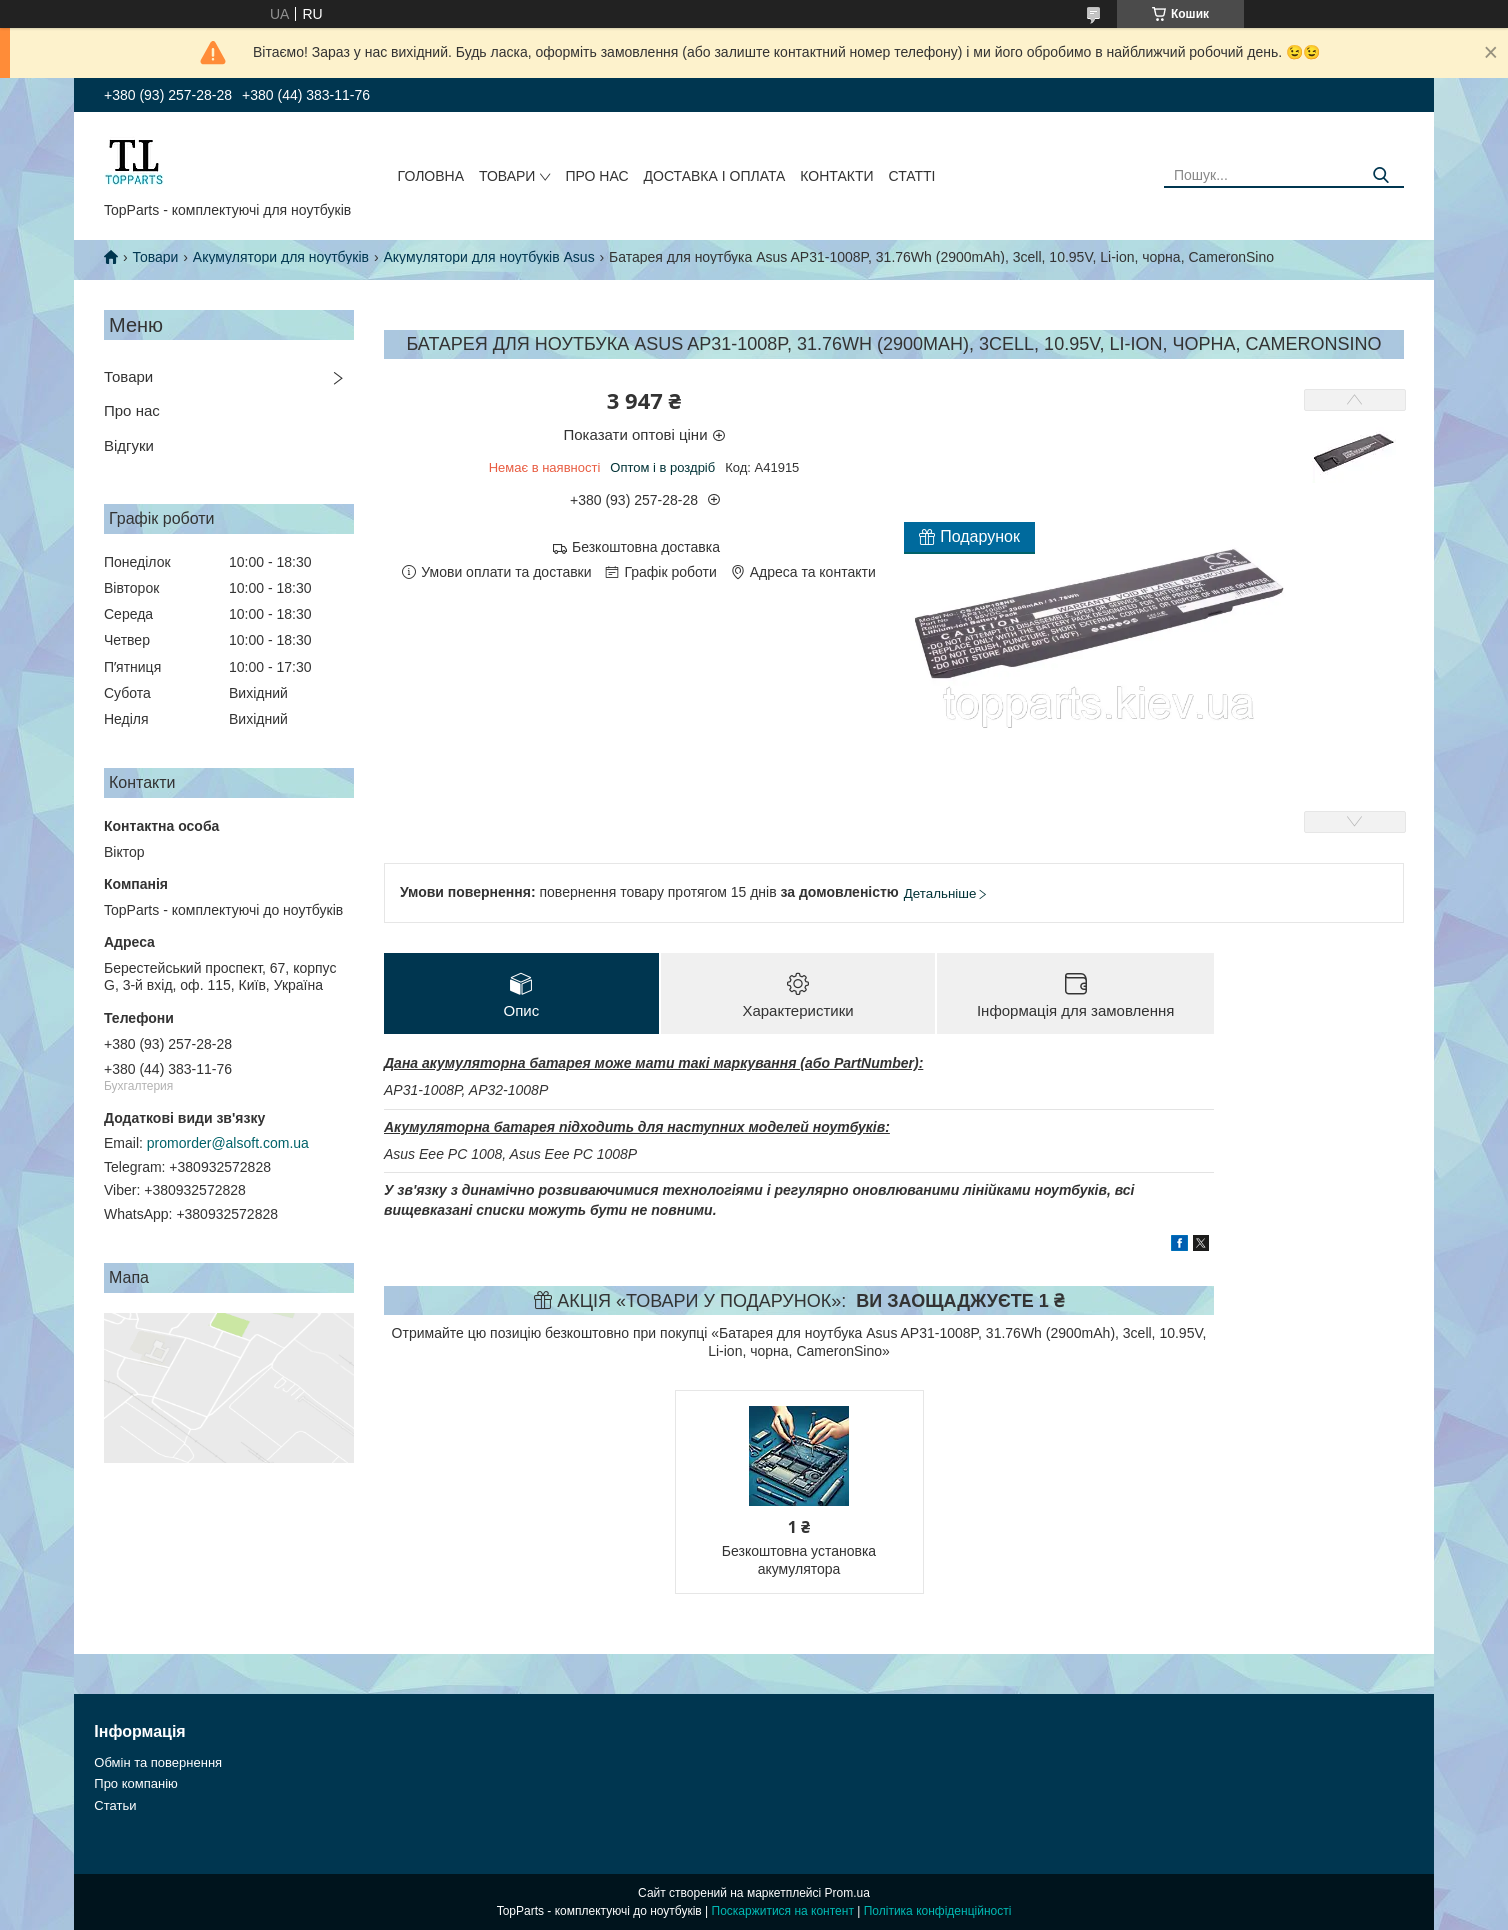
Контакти (836, 176)
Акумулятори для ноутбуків (281, 257)
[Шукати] (1381, 175)
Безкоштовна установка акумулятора (799, 1560)
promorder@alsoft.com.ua (228, 1143)
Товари (507, 176)
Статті (912, 176)
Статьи (115, 1805)
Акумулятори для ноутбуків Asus (488, 257)
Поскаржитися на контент (783, 1911)
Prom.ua (847, 1893)
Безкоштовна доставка (646, 547)
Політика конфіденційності (938, 1911)
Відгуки (129, 445)
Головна (431, 176)
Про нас (596, 176)
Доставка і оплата (715, 176)
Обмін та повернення (158, 1762)
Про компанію (136, 1783)
